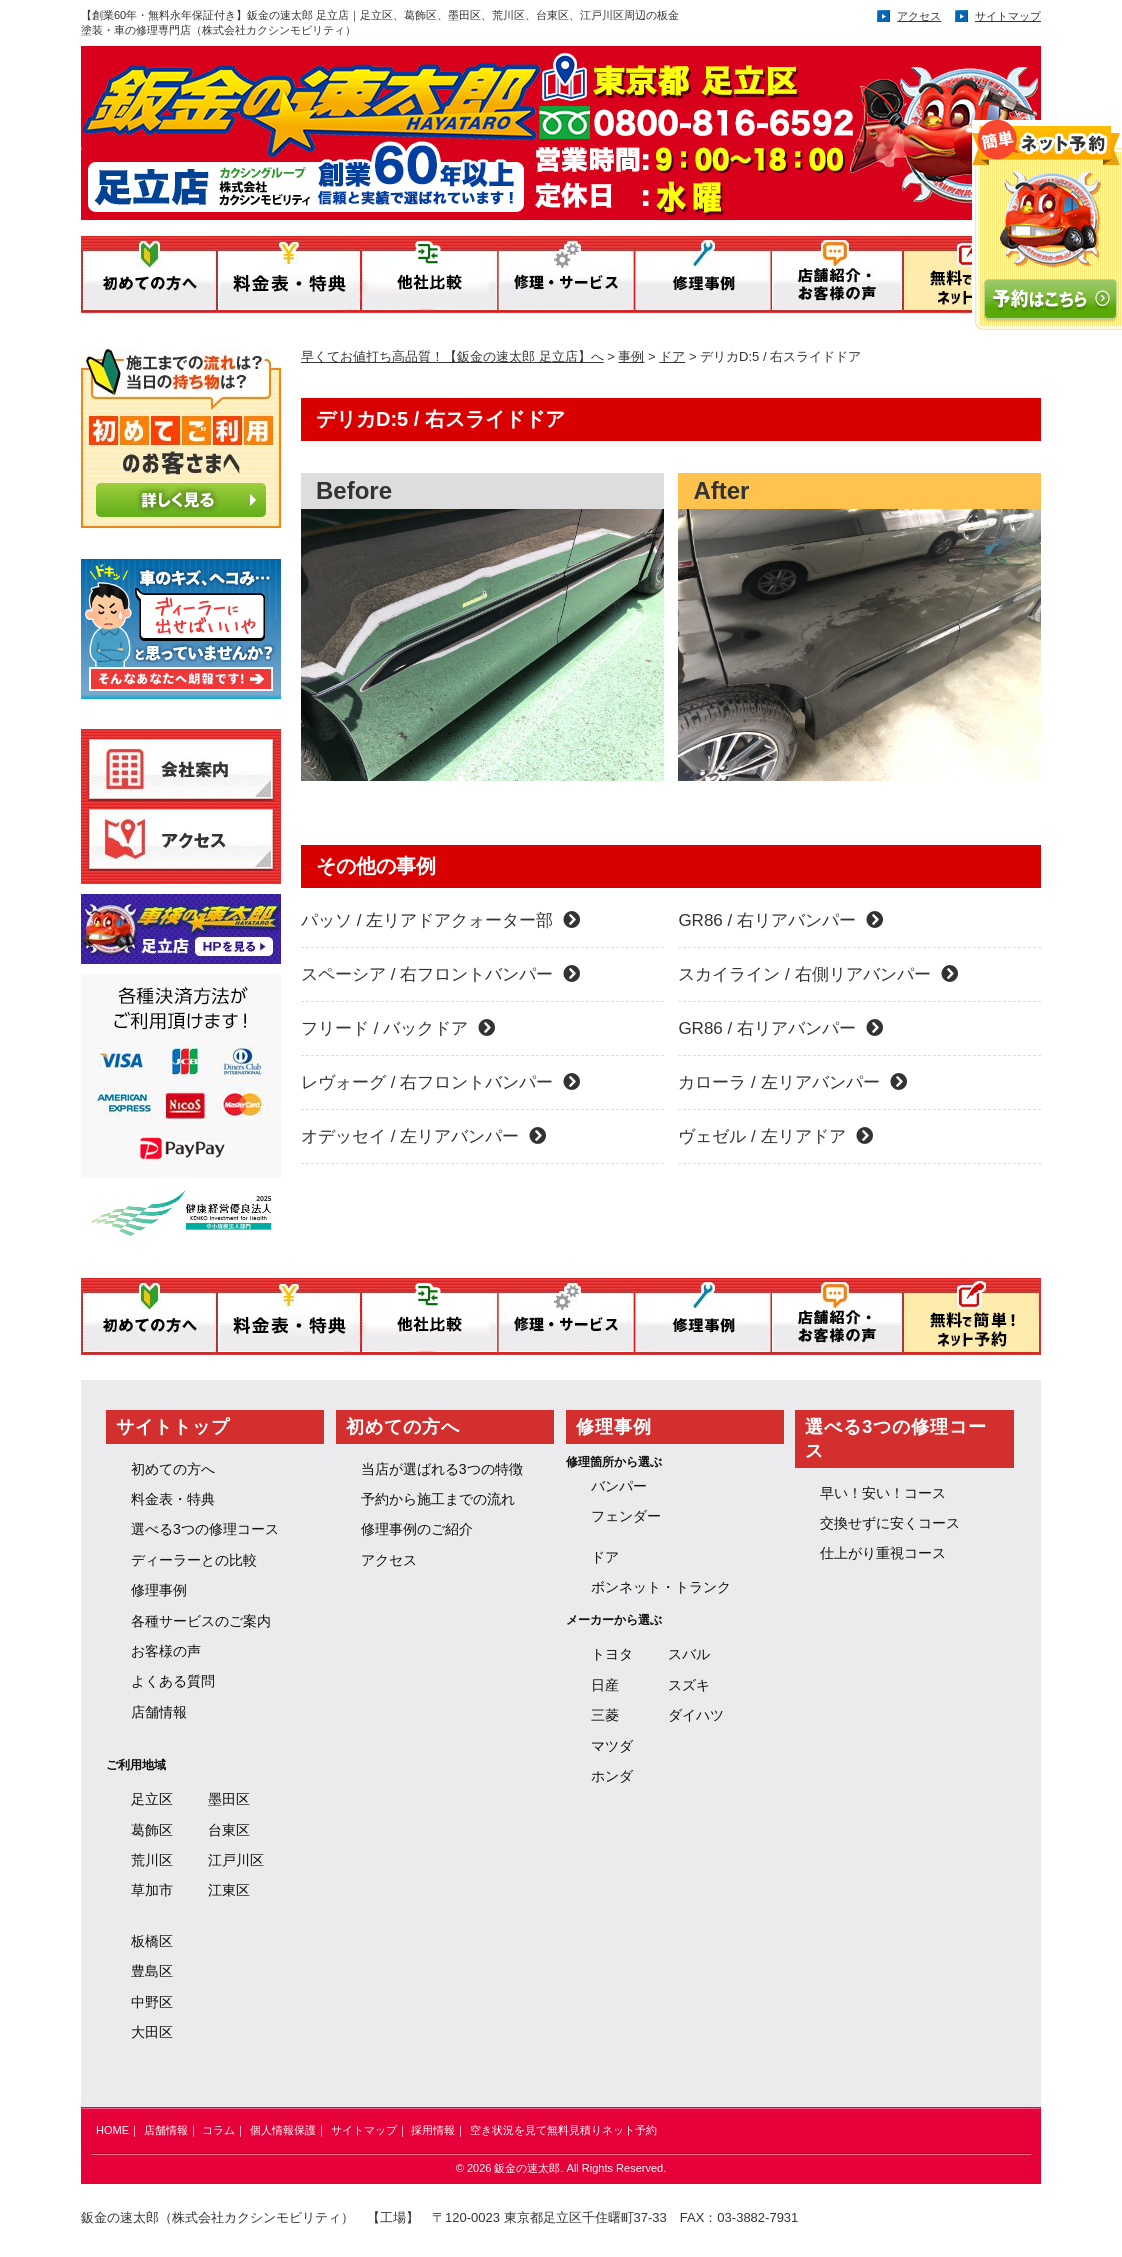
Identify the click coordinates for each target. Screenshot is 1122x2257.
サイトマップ (1008, 16)
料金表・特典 (173, 1499)
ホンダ (612, 1776)
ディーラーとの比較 (194, 1560)
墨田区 (229, 1799)
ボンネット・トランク (661, 1587)
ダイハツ (696, 1715)
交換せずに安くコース (890, 1523)
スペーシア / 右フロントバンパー (440, 974)
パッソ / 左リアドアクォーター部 (440, 920)
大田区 (152, 2032)
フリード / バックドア (398, 1028)
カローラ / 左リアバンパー (792, 1082)
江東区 (229, 1890)
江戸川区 (236, 1860)
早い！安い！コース (883, 1493)
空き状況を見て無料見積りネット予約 (563, 2130)
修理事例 (159, 1590)
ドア (605, 1557)
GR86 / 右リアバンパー (780, 920)
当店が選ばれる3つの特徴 (442, 1469)
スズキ (689, 1685)
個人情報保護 (283, 2130)
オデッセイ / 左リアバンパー (423, 1136)
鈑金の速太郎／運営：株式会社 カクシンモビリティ (479, 126)
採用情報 (433, 2130)
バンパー (619, 1486)
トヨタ (612, 1654)
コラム (218, 2130)
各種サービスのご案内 (201, 1621)
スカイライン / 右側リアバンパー (817, 974)
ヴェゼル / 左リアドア (775, 1136)
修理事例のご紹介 (417, 1529)
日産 (605, 1685)
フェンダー (626, 1516)
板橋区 (152, 1941)
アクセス (919, 16)
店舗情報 (159, 1712)
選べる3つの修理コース (205, 1529)
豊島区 (152, 1971)
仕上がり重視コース (883, 1553)
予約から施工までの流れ (438, 1499)
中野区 (152, 2002)
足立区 (152, 1799)
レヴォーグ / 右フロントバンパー (440, 1082)
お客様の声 (166, 1651)
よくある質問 (173, 1681)
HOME (112, 2130)
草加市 (152, 1890)
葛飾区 (152, 1830)
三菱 (605, 1715)
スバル (689, 1654)
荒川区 (152, 1860)
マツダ (612, 1746)
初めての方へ (173, 1469)
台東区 (229, 1830)
